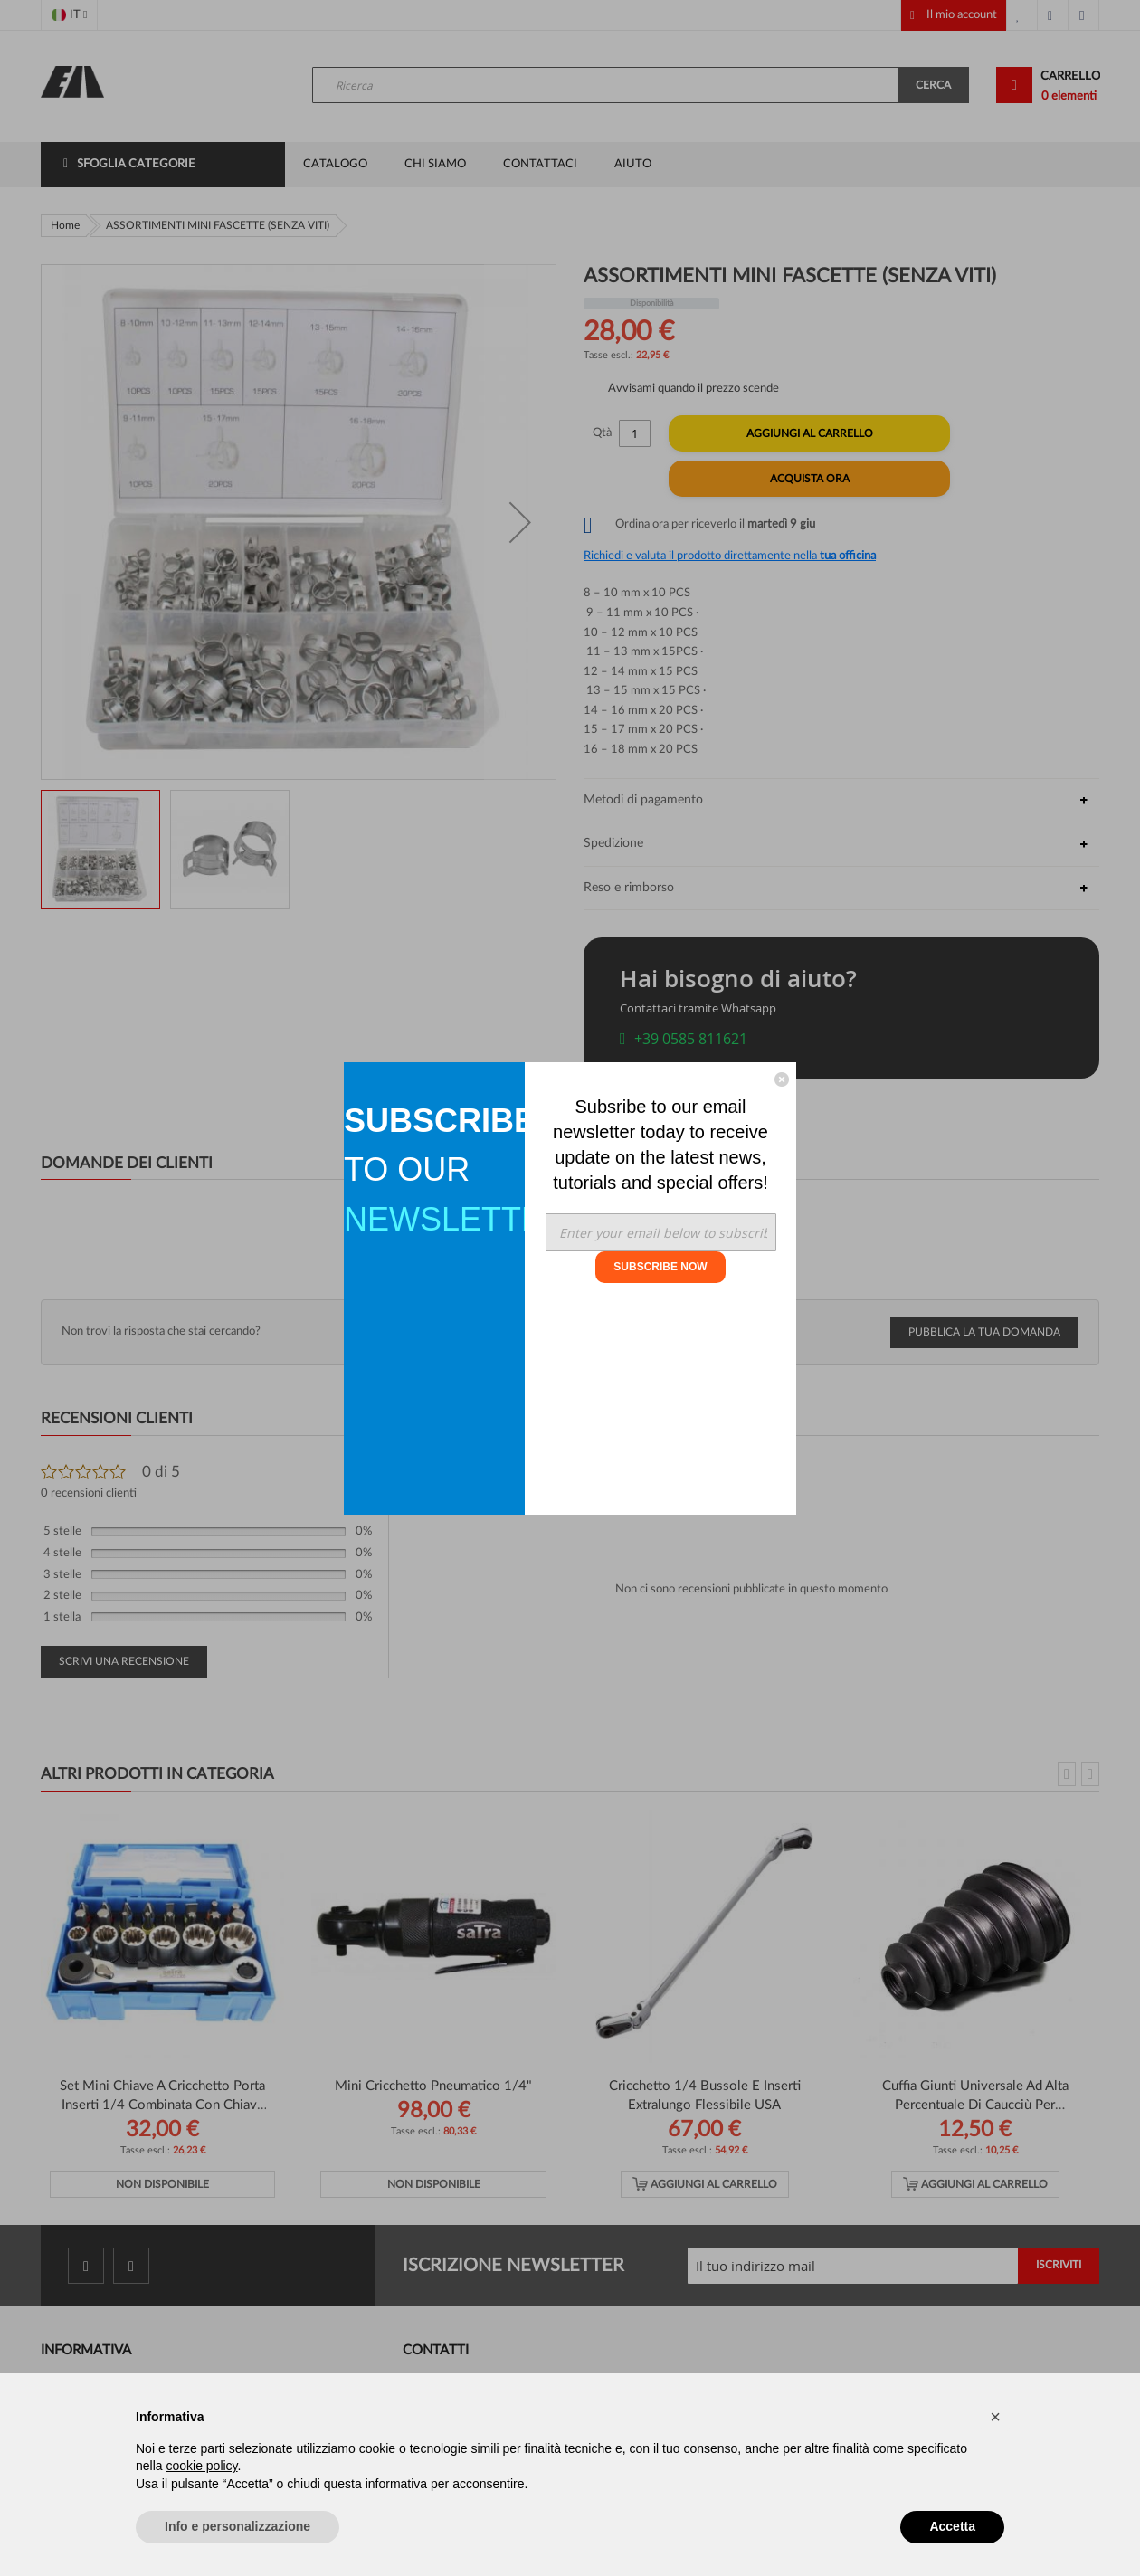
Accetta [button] (952, 2526)
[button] (995, 2416)
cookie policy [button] (201, 2465)
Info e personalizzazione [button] (237, 2526)
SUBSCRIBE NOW (660, 1266)
